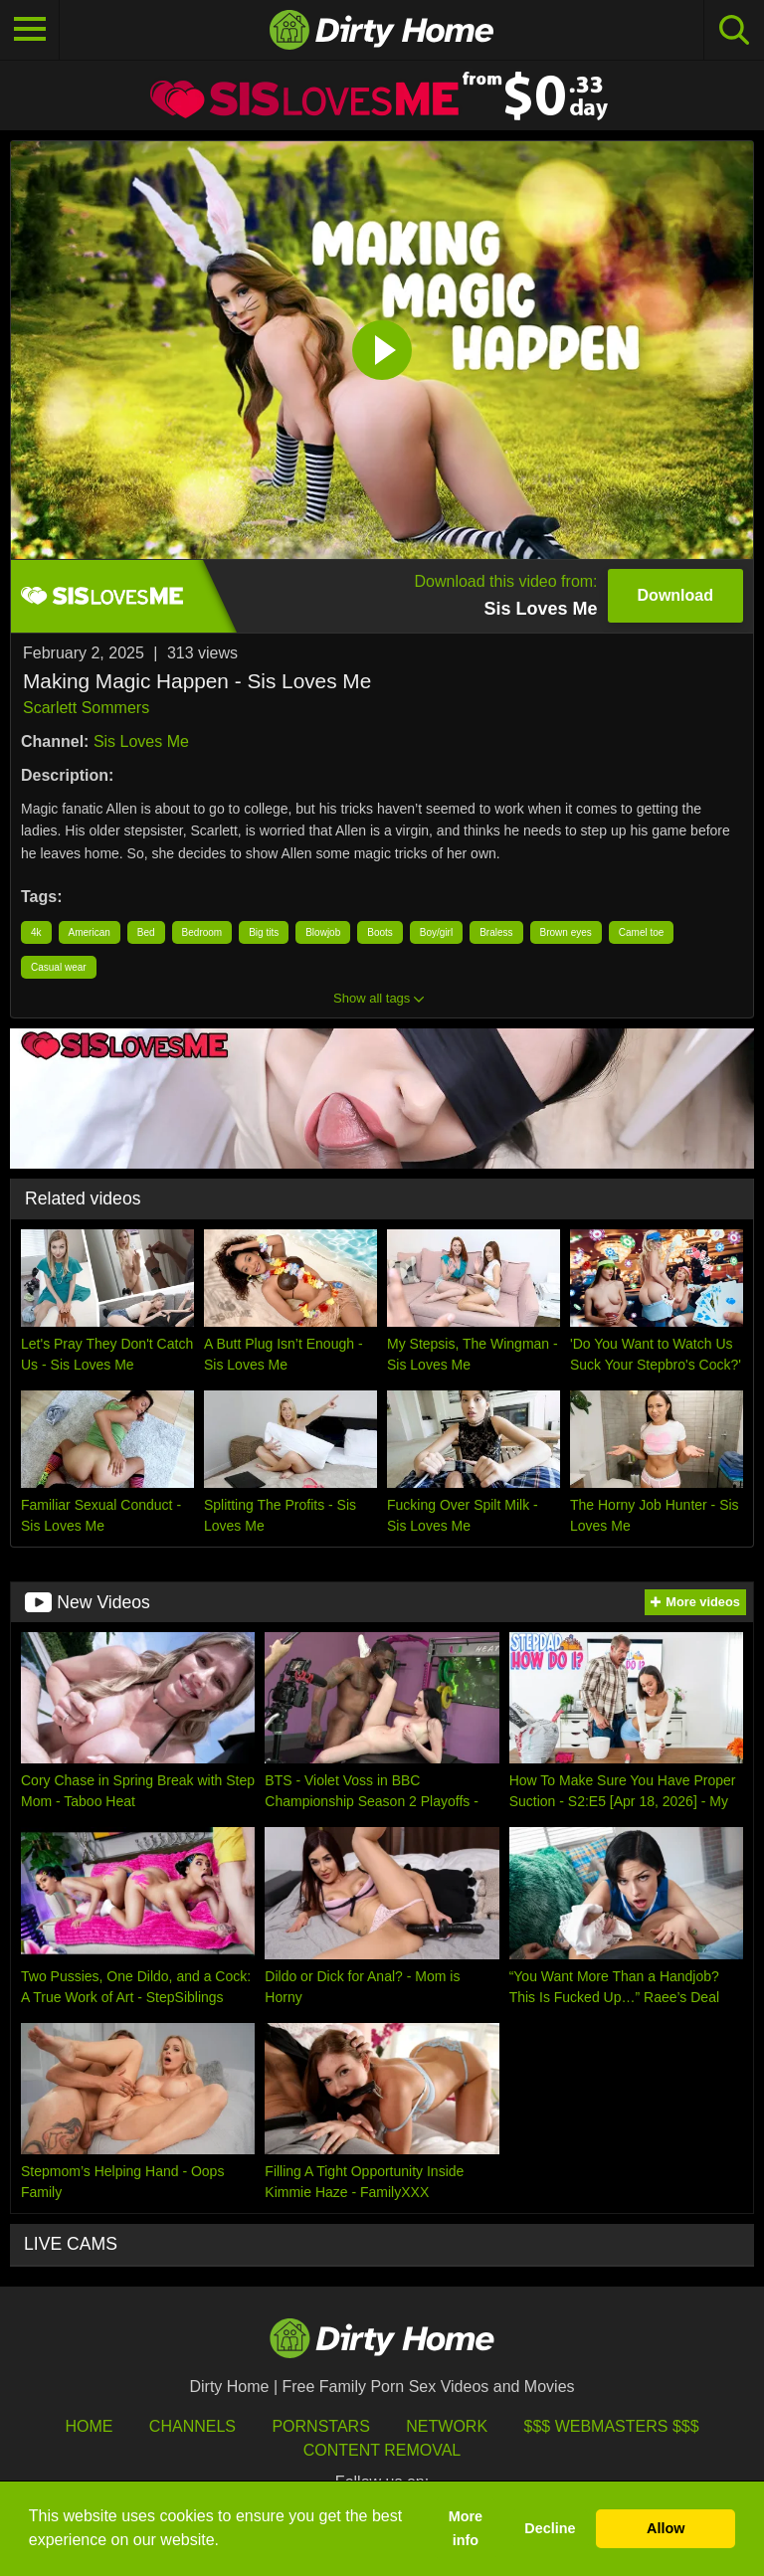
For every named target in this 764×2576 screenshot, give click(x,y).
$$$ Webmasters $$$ (611, 2426)
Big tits (264, 932)
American (89, 932)
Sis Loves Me (141, 741)
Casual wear (59, 967)
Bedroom (202, 932)
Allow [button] (665, 2528)
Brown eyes (566, 932)
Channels (192, 2426)
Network (446, 2426)
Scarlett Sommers (86, 707)
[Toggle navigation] (30, 30)
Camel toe (642, 932)
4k (36, 932)
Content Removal (382, 2450)
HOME (88, 2426)
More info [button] (465, 2528)
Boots (380, 932)
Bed (146, 932)
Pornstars (320, 2426)
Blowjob (322, 932)
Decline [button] (549, 2528)
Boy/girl (436, 932)
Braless (495, 932)
